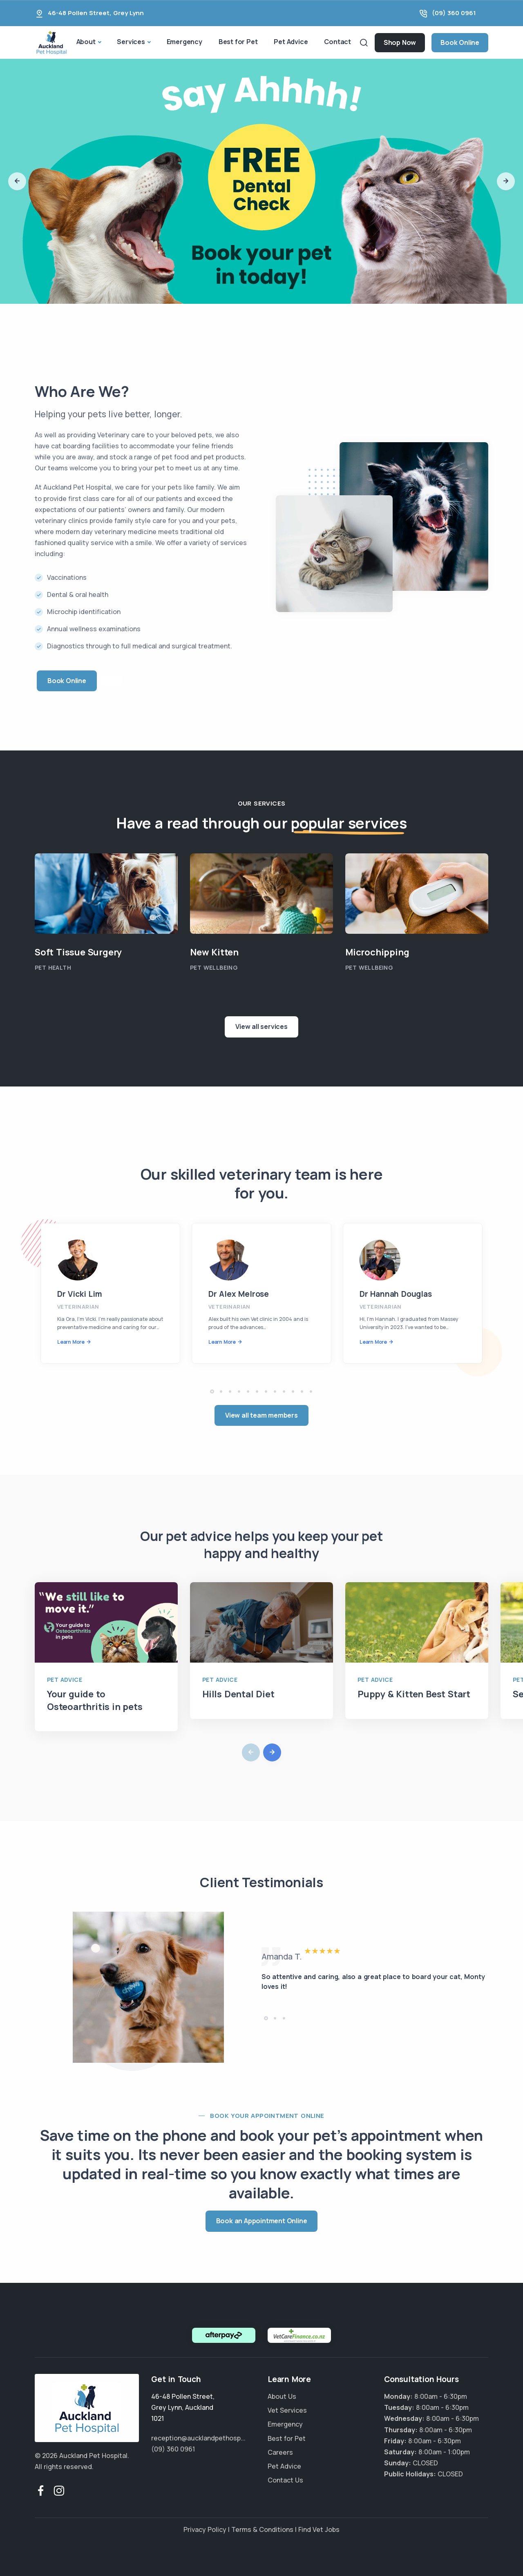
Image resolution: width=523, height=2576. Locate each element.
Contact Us (285, 2480)
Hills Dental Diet (238, 1694)
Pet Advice (291, 41)
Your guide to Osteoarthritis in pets (95, 1700)
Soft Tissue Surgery (78, 952)
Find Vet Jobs (319, 2529)
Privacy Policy (204, 2529)
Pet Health (53, 967)
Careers (280, 2452)
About (86, 41)
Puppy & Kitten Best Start (414, 1694)
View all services (261, 1026)
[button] (17, 181)
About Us (282, 2396)
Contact (337, 41)
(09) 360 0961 (454, 13)
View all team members (261, 1415)
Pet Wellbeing (214, 967)
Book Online (459, 42)
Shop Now (400, 42)
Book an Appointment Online (261, 2220)
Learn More (71, 1341)
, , (183, 2407)
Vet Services (287, 2410)
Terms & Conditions (262, 2529)
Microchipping (377, 952)
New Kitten (214, 952)
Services (131, 41)
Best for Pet (238, 41)
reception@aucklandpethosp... (198, 2438)
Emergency (184, 41)
